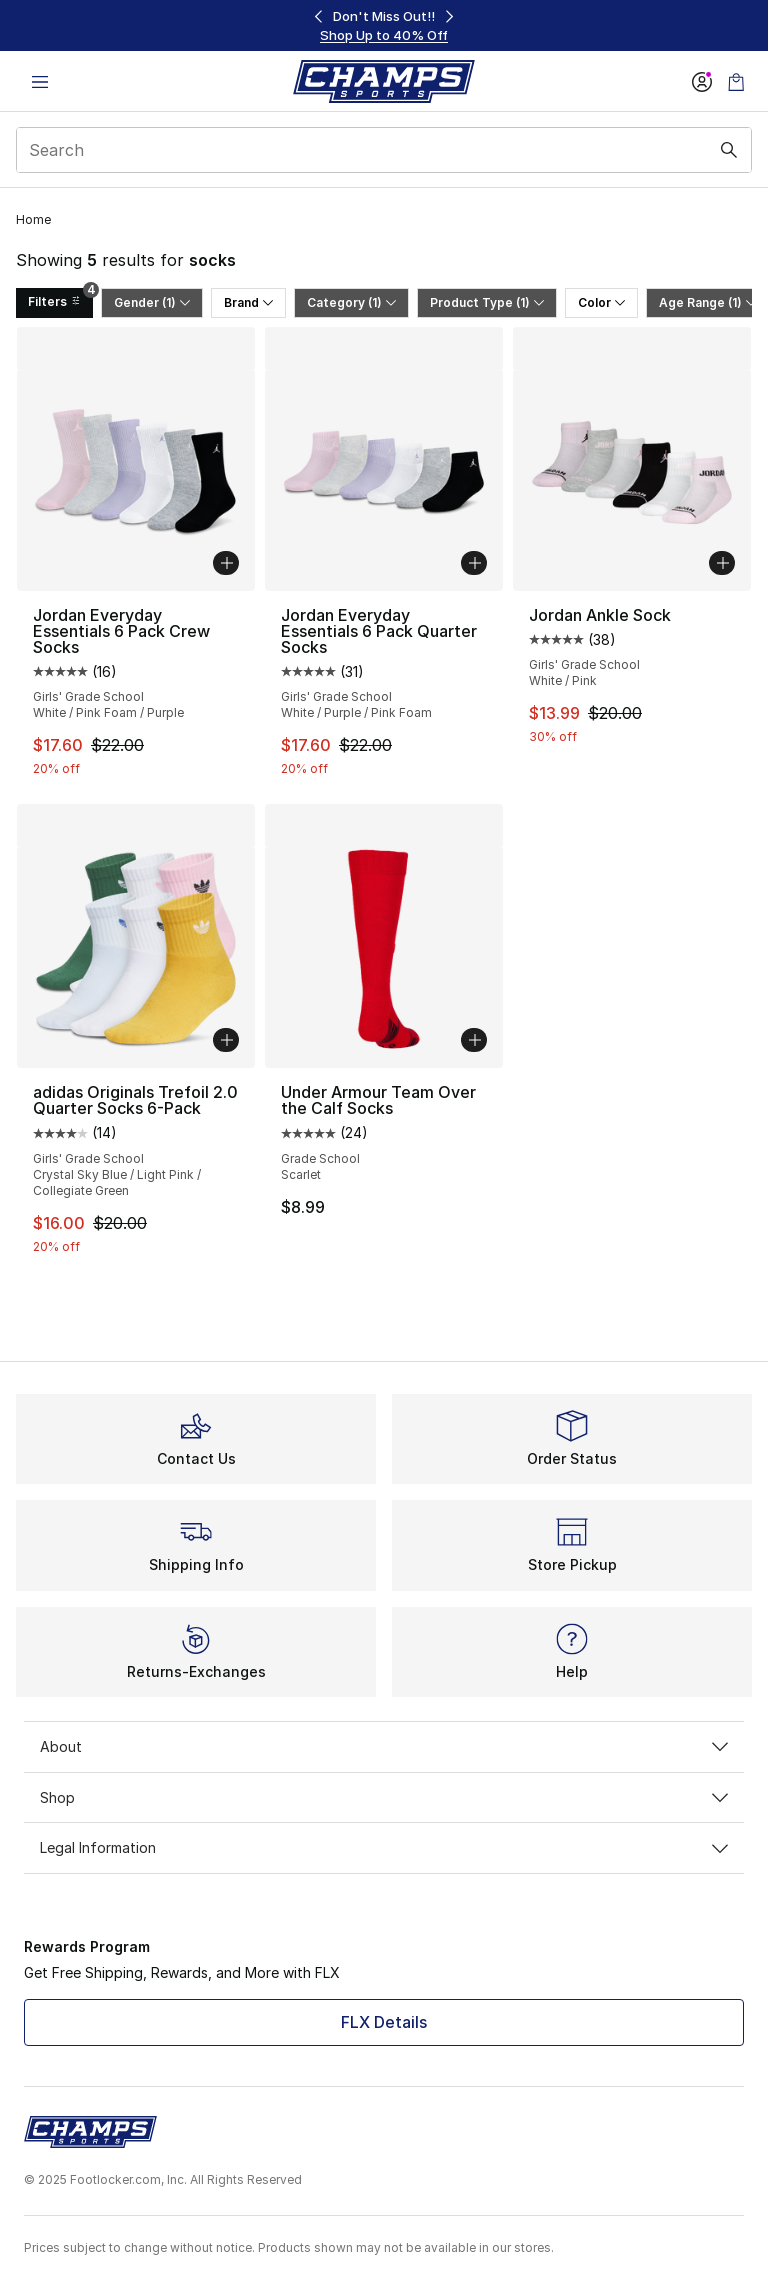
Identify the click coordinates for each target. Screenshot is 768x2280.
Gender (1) (152, 302)
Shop (384, 1797)
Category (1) (351, 302)
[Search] (384, 150)
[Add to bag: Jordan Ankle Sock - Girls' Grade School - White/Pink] (722, 563)
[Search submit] (729, 150)
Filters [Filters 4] (60, 298)
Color (601, 302)
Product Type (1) (487, 302)
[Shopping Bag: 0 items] (736, 81)
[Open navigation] (40, 81)
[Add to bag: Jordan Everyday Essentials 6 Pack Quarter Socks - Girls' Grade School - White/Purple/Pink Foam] (474, 563)
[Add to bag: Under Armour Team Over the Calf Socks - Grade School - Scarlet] (474, 1040)
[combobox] (384, 150)
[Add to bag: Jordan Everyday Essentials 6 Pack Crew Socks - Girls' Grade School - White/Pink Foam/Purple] (226, 563)
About (384, 1746)
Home (33, 219)
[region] (384, 25)
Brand (248, 302)
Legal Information (384, 1847)
